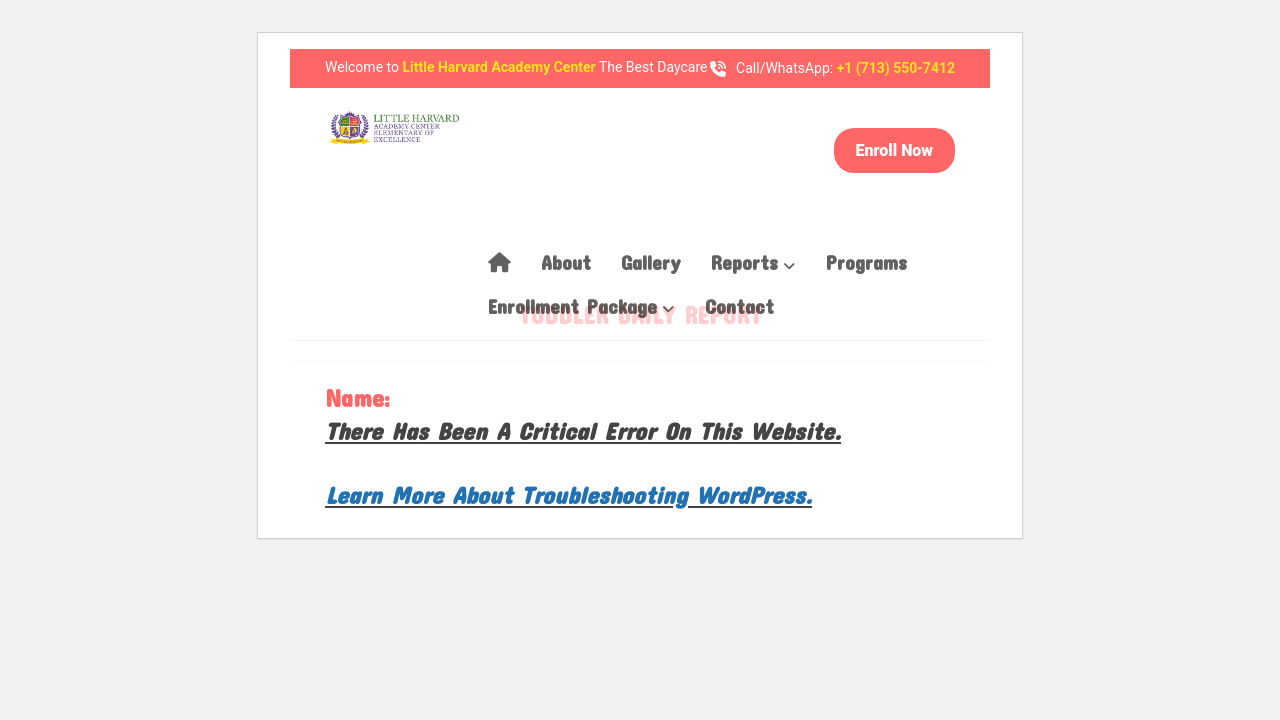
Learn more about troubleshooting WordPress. (568, 495)
